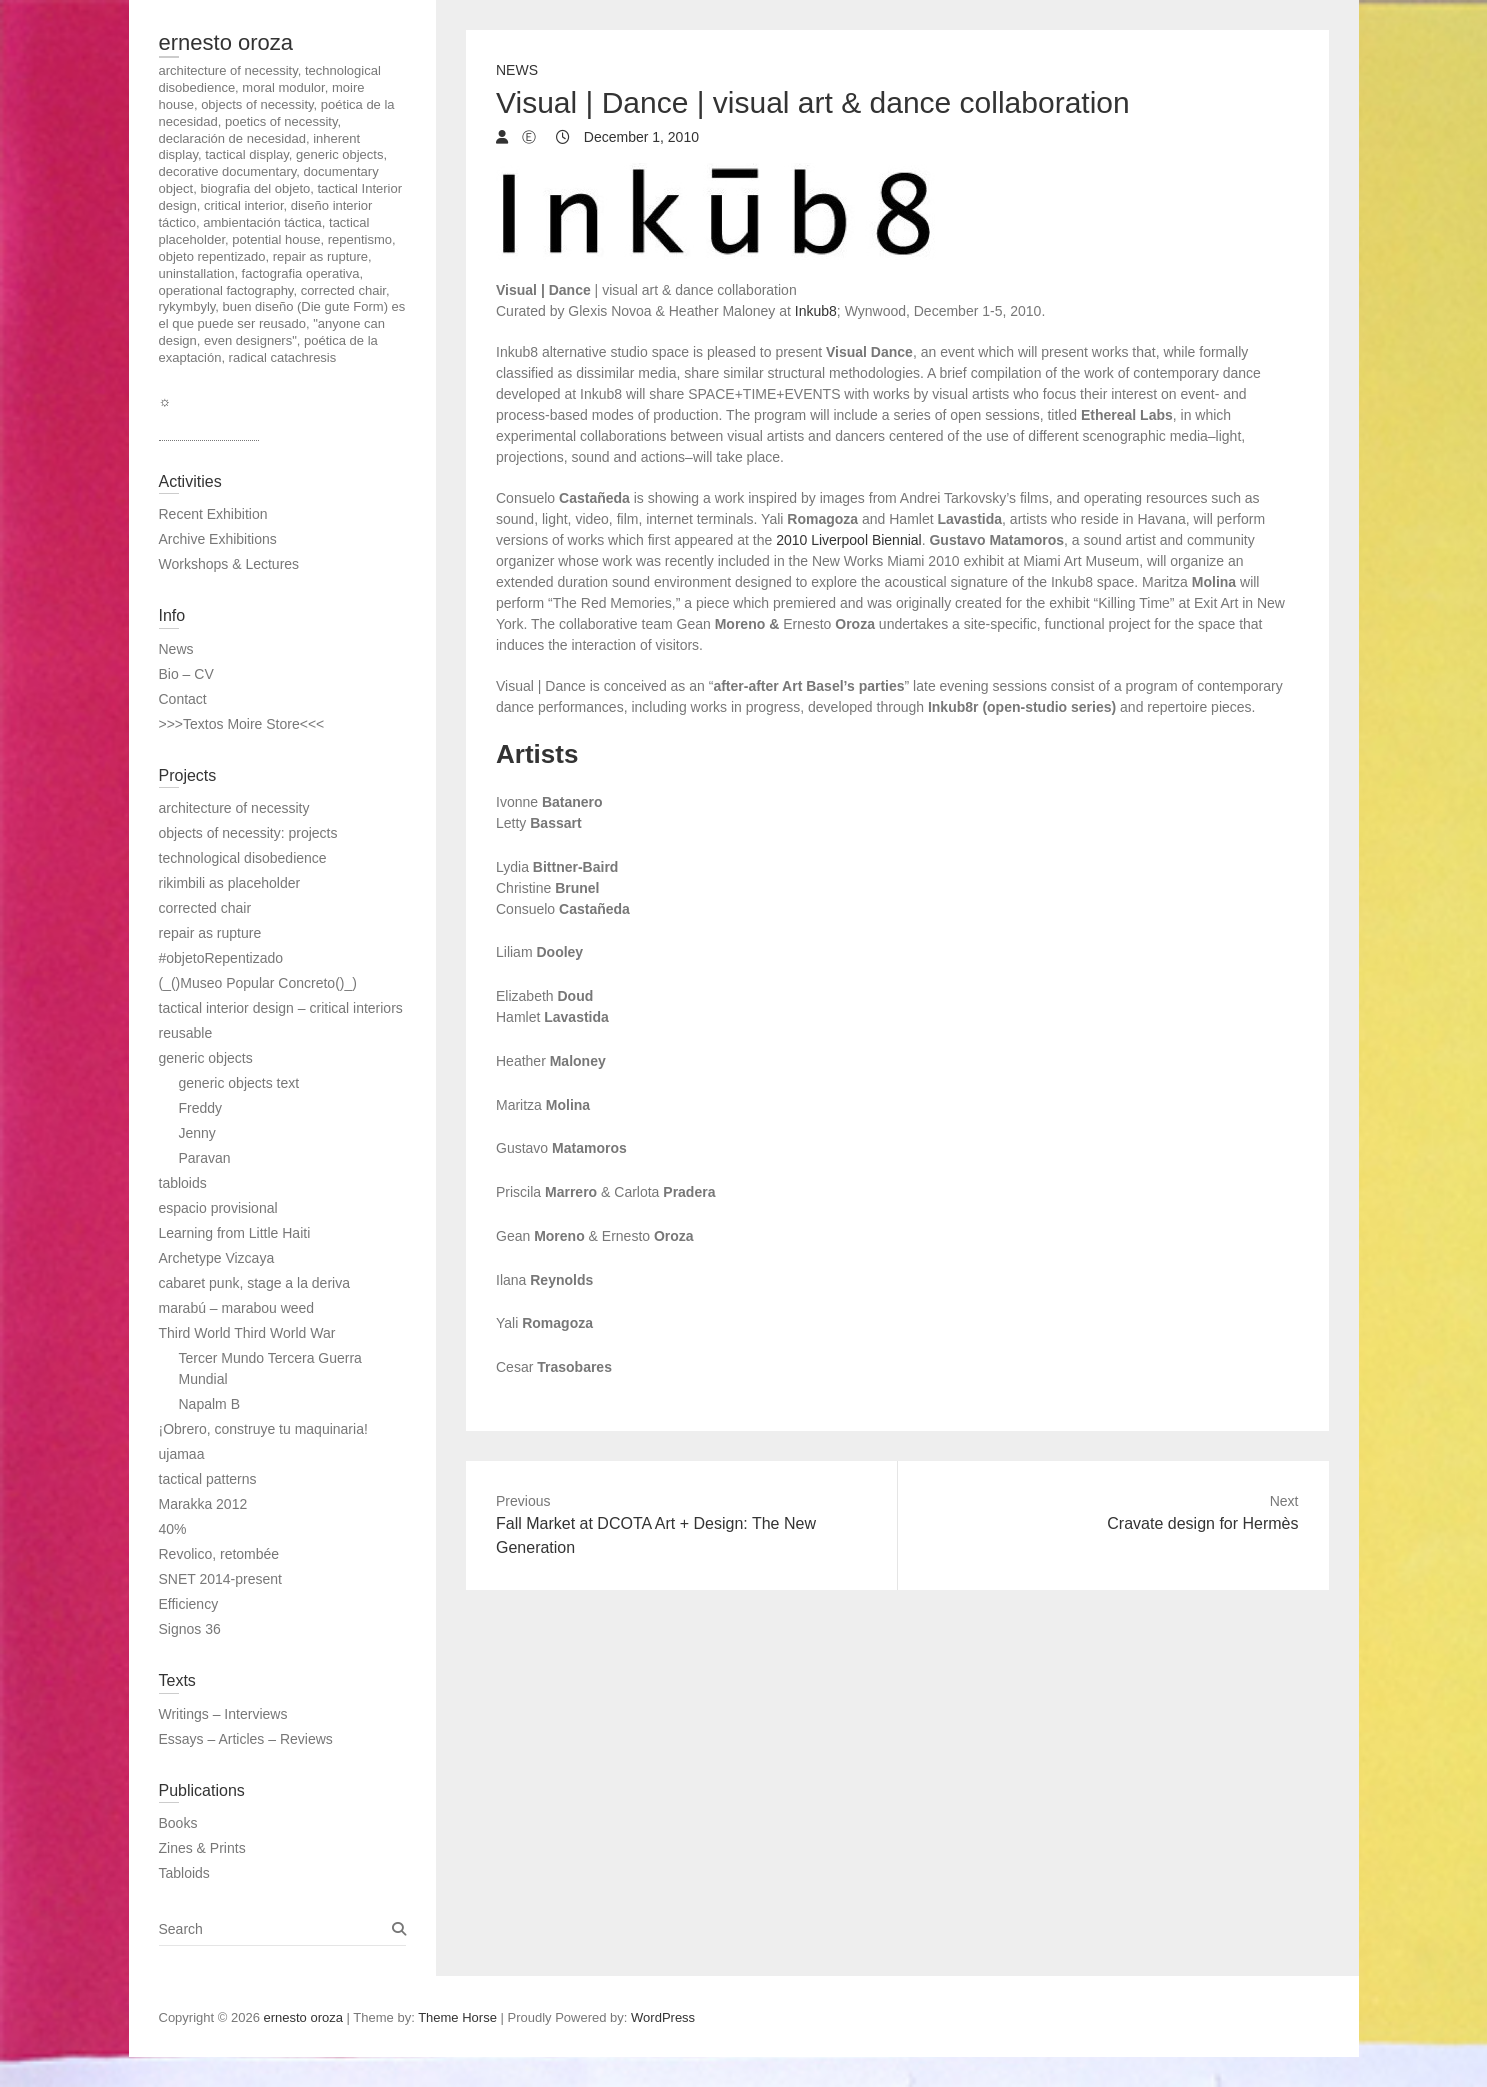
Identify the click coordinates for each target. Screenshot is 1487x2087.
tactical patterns (208, 1479)
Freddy (201, 1108)
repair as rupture (210, 933)
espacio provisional (218, 1208)
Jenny (197, 1133)
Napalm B (209, 1404)
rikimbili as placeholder (230, 883)
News (517, 70)
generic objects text (239, 1083)
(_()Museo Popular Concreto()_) (258, 983)
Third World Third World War (247, 1333)
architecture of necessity (234, 808)
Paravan (205, 1158)
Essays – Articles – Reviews (246, 1739)
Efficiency (189, 1604)
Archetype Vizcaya (217, 1258)
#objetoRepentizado (221, 958)
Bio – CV (186, 674)
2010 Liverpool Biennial (849, 540)
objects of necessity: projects (248, 833)
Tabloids (184, 1873)
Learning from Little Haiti (235, 1233)
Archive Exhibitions (218, 539)
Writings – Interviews (223, 1714)
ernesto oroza (226, 42)
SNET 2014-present (220, 1579)
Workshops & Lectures (229, 564)
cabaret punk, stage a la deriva (254, 1283)
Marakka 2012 (203, 1504)
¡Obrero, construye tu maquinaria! (263, 1429)
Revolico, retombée (219, 1554)
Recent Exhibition (213, 514)
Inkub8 (816, 311)
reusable (186, 1033)
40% (173, 1529)
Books (178, 1823)
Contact (183, 699)
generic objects (206, 1058)
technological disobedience (243, 858)
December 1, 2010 (639, 137)
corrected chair (205, 908)
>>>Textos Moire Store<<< (242, 724)
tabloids (183, 1183)
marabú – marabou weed (237, 1308)
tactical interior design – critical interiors (281, 1008)
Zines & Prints (202, 1848)
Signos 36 (190, 1629)
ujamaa (182, 1454)
